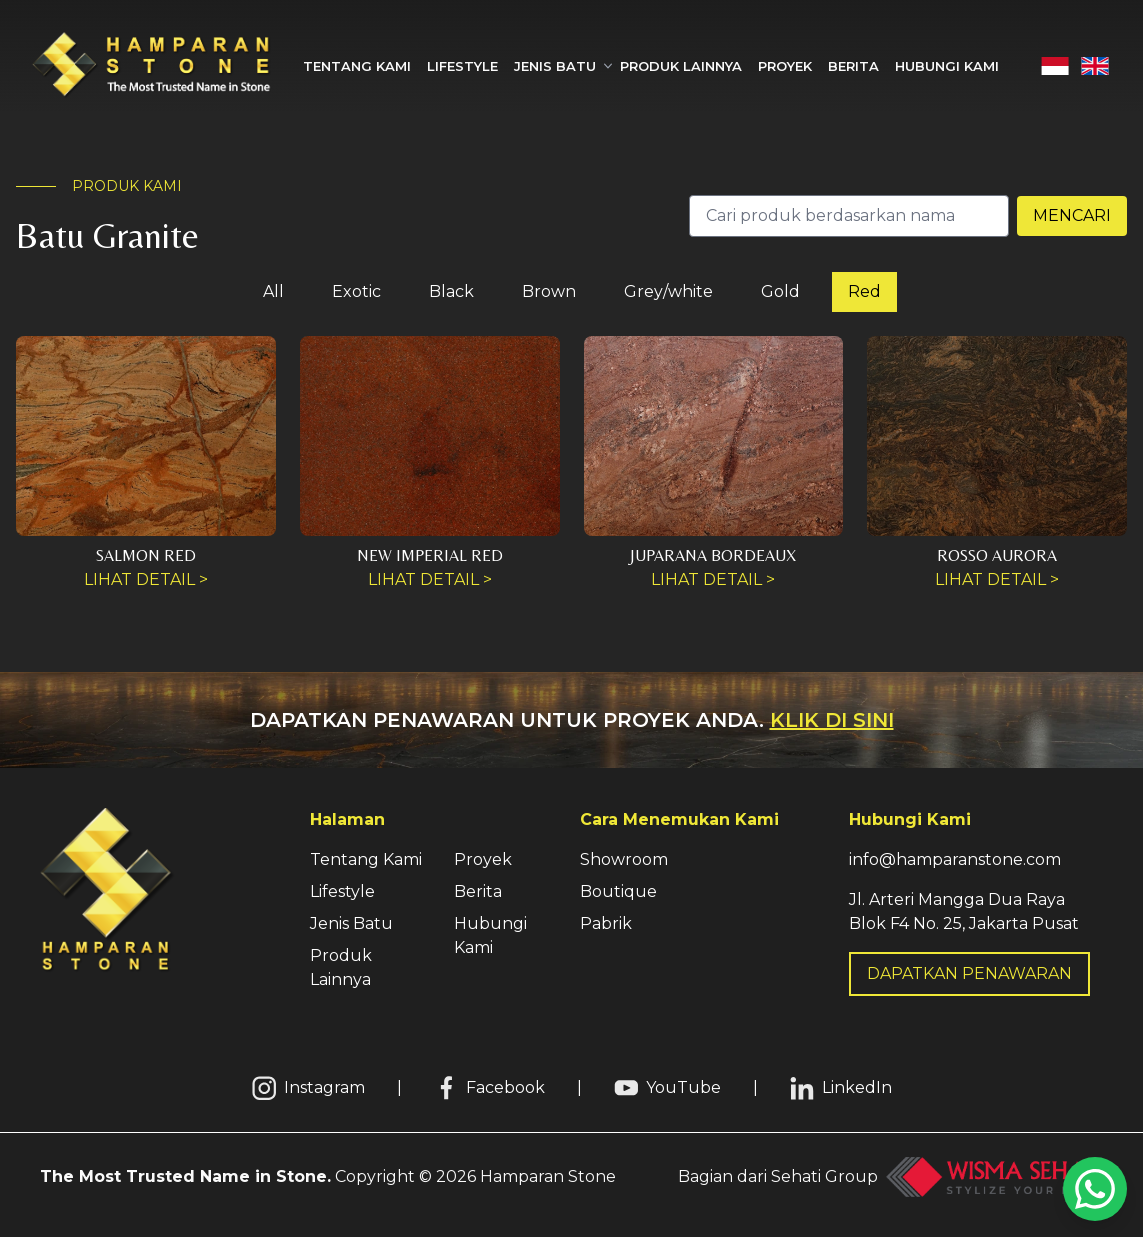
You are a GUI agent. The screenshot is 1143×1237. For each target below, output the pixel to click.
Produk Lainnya (681, 66)
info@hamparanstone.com (955, 859)
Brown (549, 291)
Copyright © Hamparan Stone (328, 1176)
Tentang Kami (357, 66)
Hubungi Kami (947, 66)
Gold (780, 291)
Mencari (1072, 215)
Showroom (624, 859)
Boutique (618, 891)
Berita (853, 66)
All (273, 291)
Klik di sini (832, 720)
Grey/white (668, 291)
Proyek (785, 66)
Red (864, 291)
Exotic (356, 291)
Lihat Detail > (146, 579)
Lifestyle (462, 66)
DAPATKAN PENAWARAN (969, 973)
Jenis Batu (351, 923)
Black (451, 291)
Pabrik (606, 923)
